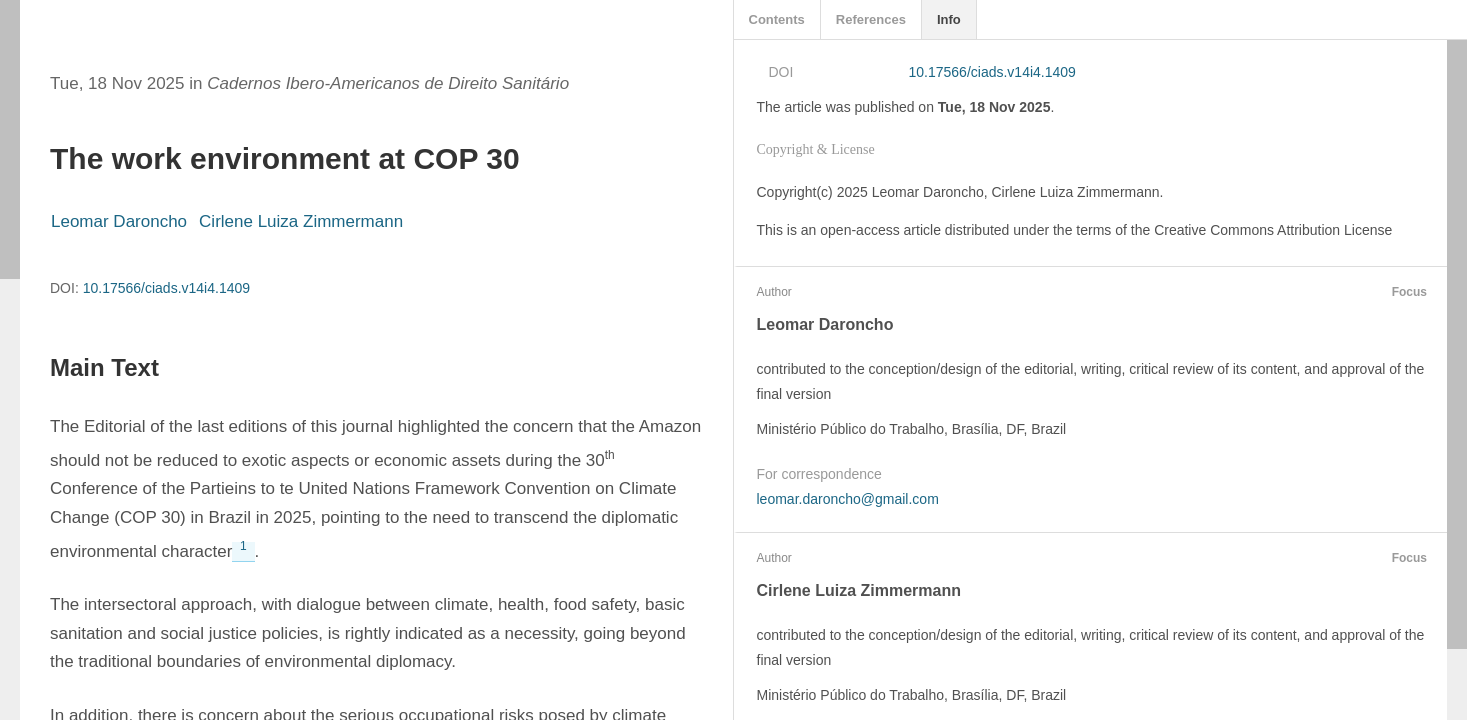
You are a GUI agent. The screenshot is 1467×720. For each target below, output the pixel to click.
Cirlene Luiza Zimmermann (301, 221)
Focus (1407, 292)
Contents (777, 19)
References (871, 19)
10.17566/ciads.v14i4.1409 (166, 288)
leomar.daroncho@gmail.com (848, 499)
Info (949, 19)
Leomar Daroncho (119, 221)
